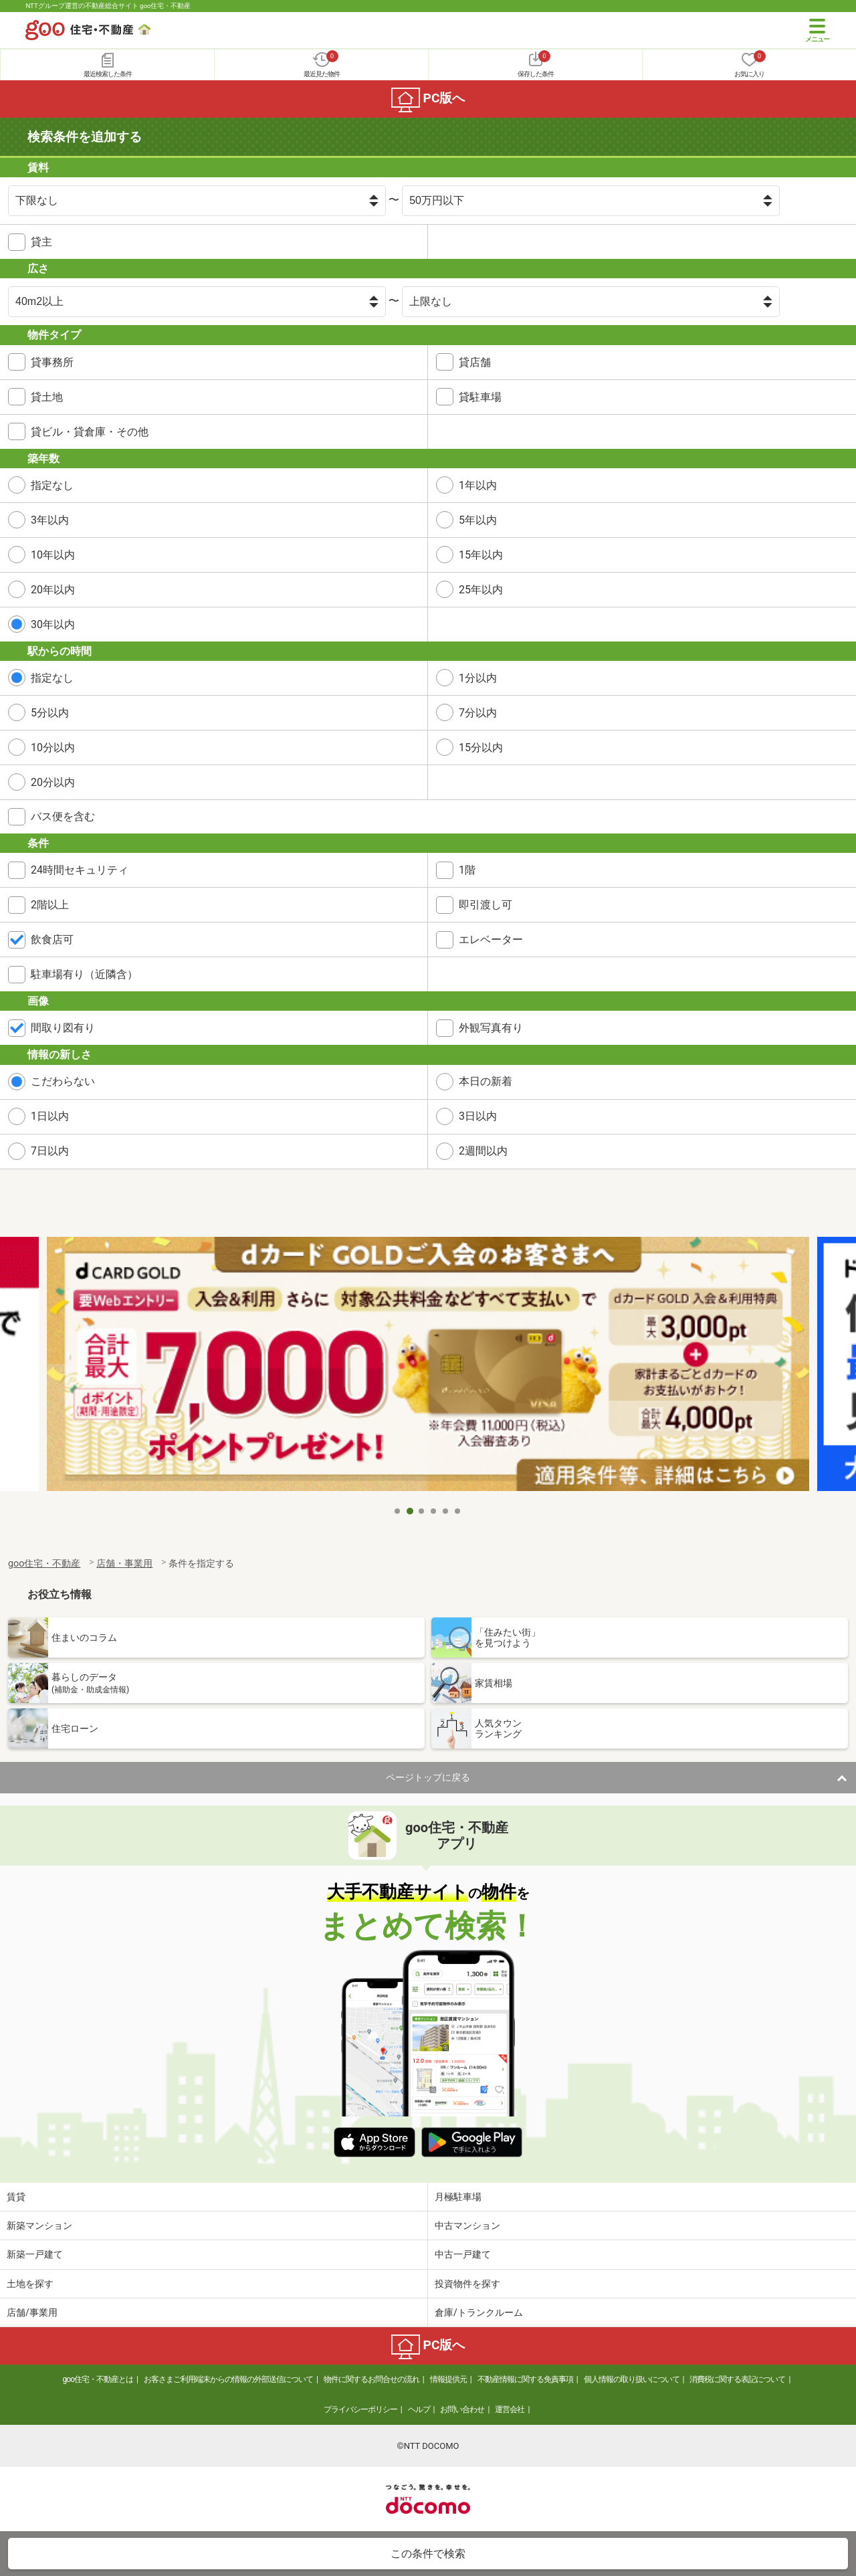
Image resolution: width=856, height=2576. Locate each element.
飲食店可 (52, 939)
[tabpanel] (428, 1367)
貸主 (41, 241)
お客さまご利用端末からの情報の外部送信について (228, 2379)
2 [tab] (410, 1511)
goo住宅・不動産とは (98, 2379)
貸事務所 (52, 362)
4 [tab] (434, 1511)
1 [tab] (398, 1511)
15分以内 (481, 747)
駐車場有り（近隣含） (84, 974)
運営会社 (509, 2409)
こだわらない (63, 1081)
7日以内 (50, 1151)
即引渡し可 (485, 904)
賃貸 (16, 2196)
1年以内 (478, 485)
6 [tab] (458, 1511)
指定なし (52, 485)
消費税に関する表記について (737, 2379)
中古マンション (467, 2225)
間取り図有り (63, 1027)
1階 (467, 870)
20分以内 (53, 782)
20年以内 (53, 589)
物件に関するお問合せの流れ (371, 2379)
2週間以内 (483, 1151)
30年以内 (53, 624)
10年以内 (53, 555)
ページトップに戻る (428, 1777)
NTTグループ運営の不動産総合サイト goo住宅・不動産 (108, 5)
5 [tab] (446, 1511)
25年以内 (481, 589)
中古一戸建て (463, 2254)
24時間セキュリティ (79, 870)
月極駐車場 (458, 2196)
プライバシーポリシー (360, 2409)
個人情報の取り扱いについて (631, 2379)
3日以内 (478, 1116)
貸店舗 (475, 362)
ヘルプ (419, 2409)
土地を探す (30, 2283)
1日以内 (50, 1116)
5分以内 (50, 712)
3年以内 (50, 520)
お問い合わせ (462, 2409)
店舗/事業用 (32, 2312)
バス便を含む (63, 816)
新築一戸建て (35, 2254)
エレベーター (491, 939)
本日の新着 (485, 1081)
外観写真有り (491, 1027)
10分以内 (53, 747)
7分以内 (478, 712)
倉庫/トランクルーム (479, 2312)
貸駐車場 (480, 397)
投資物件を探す (467, 2283)
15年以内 (481, 555)
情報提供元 (448, 2379)
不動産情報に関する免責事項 (525, 2379)
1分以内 (478, 678)
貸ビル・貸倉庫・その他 (89, 431)
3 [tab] (422, 1511)
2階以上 (50, 904)
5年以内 (478, 520)
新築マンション (39, 2225)
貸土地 (47, 397)
